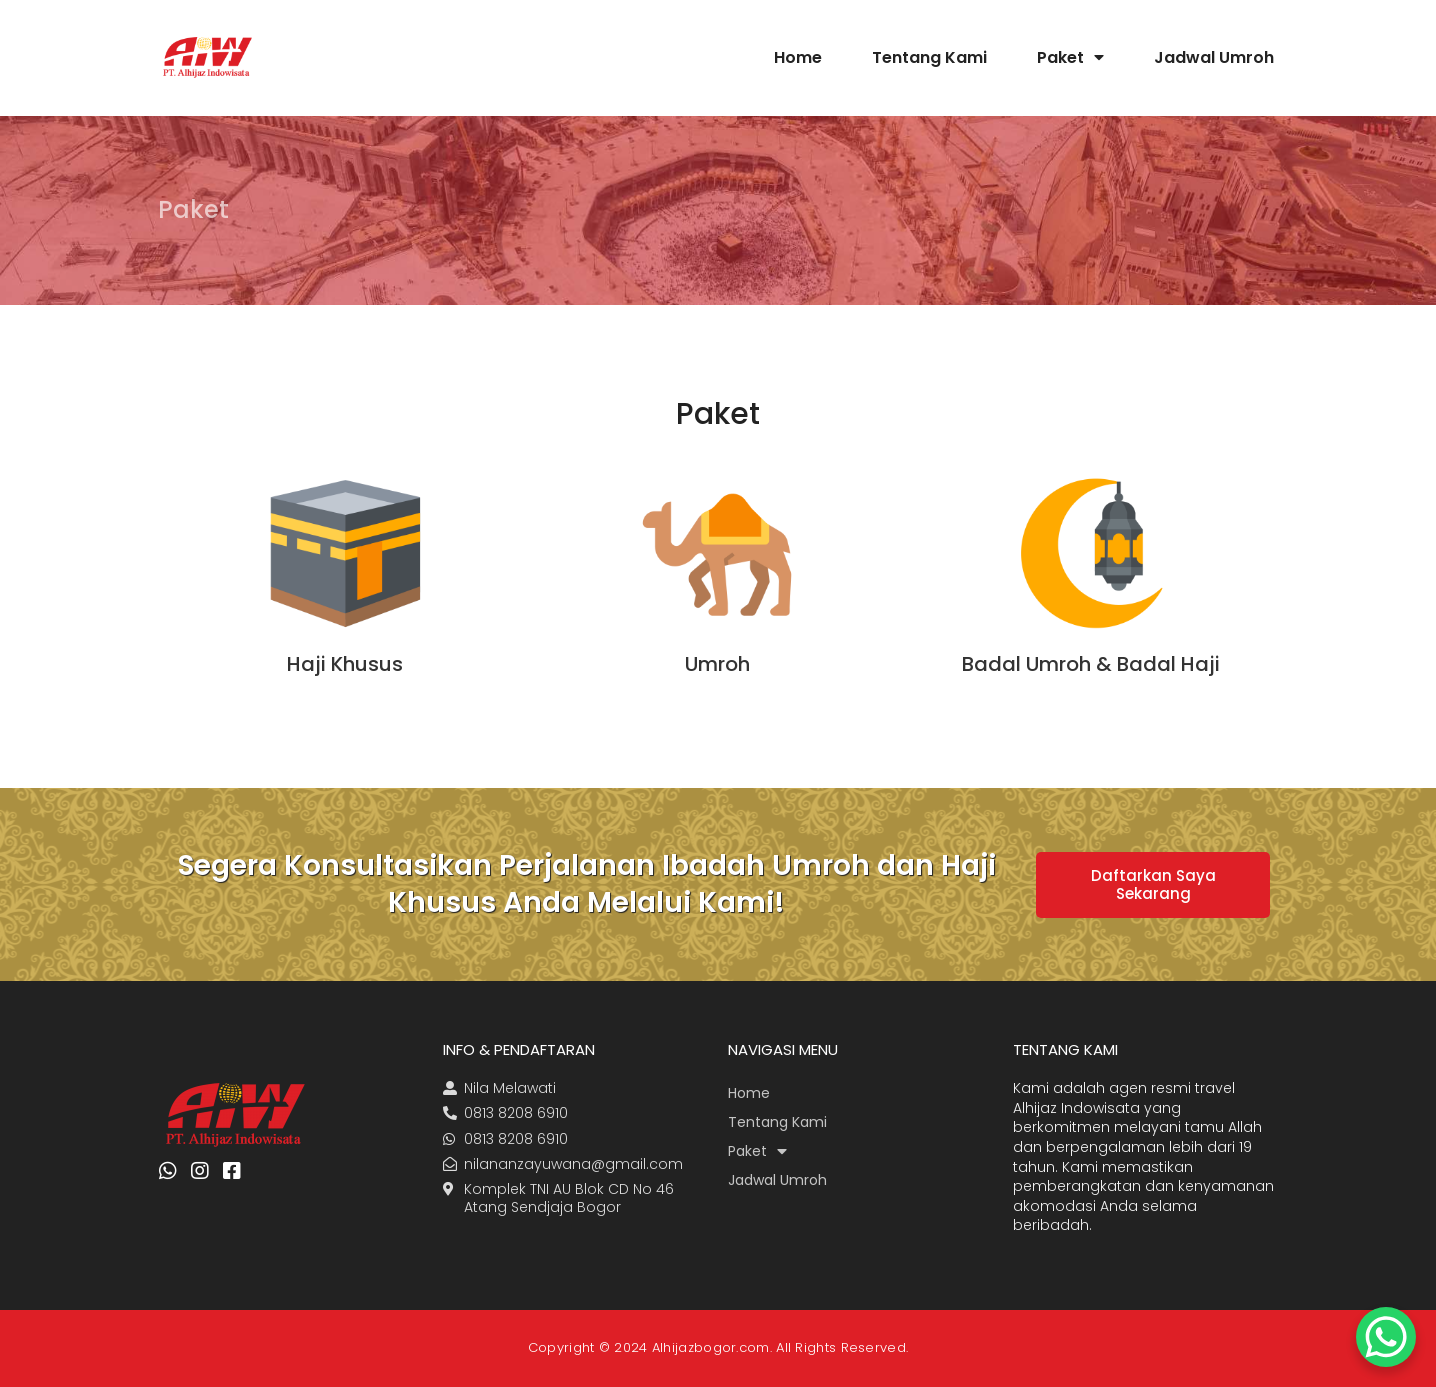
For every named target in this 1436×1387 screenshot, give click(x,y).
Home (798, 57)
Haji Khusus (345, 664)
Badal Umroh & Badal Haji (1091, 664)
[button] (1153, 885)
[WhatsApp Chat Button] (1386, 1337)
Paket (1070, 57)
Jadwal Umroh (1214, 57)
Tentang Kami (929, 57)
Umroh (717, 664)
